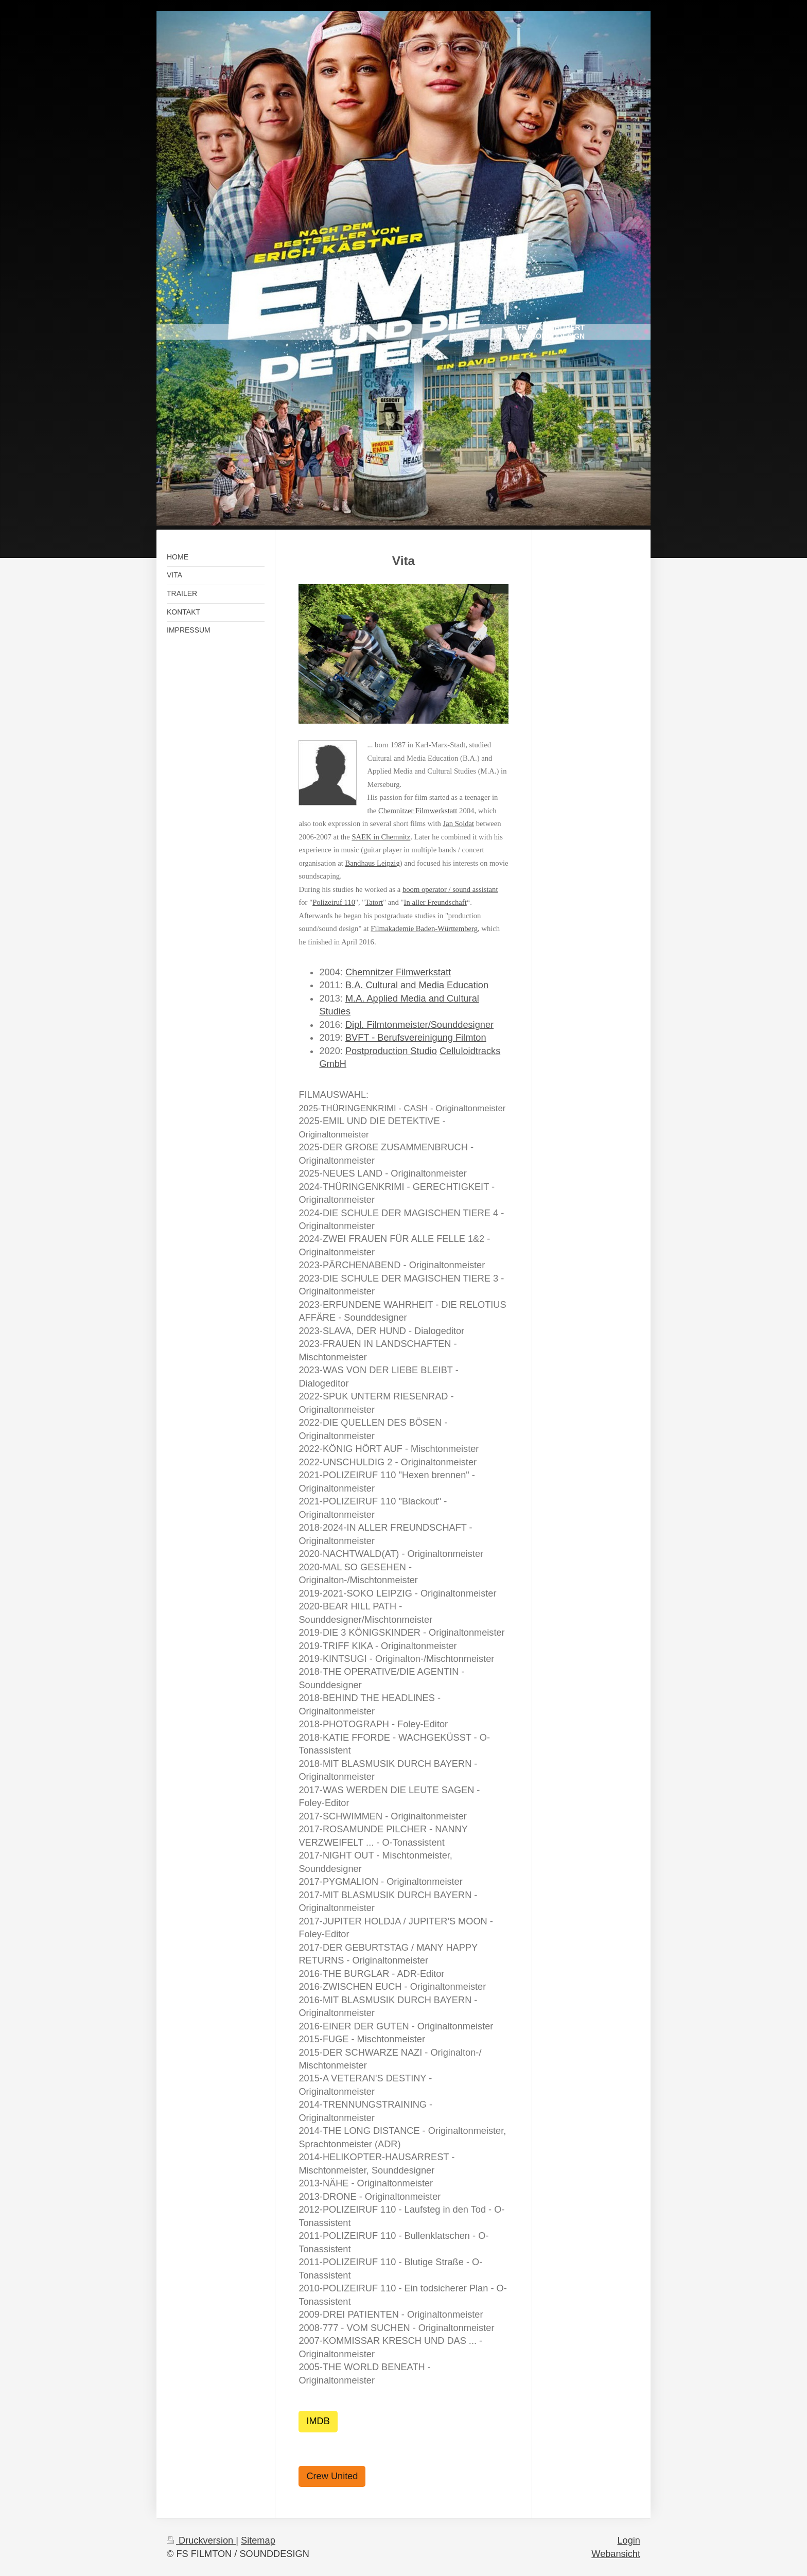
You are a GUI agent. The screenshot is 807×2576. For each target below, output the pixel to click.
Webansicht (615, 2554)
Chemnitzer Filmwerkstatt (417, 811)
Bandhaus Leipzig (372, 863)
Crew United (332, 2476)
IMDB (317, 2421)
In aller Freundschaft (435, 902)
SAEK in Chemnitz (381, 837)
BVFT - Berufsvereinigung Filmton (415, 1037)
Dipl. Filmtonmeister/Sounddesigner (419, 1025)
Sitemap (258, 2540)
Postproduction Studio (391, 1051)
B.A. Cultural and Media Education (416, 985)
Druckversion (201, 2540)
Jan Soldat (458, 823)
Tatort (374, 902)
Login (628, 2540)
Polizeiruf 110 (333, 902)
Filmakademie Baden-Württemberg (424, 928)
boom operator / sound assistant (450, 889)
